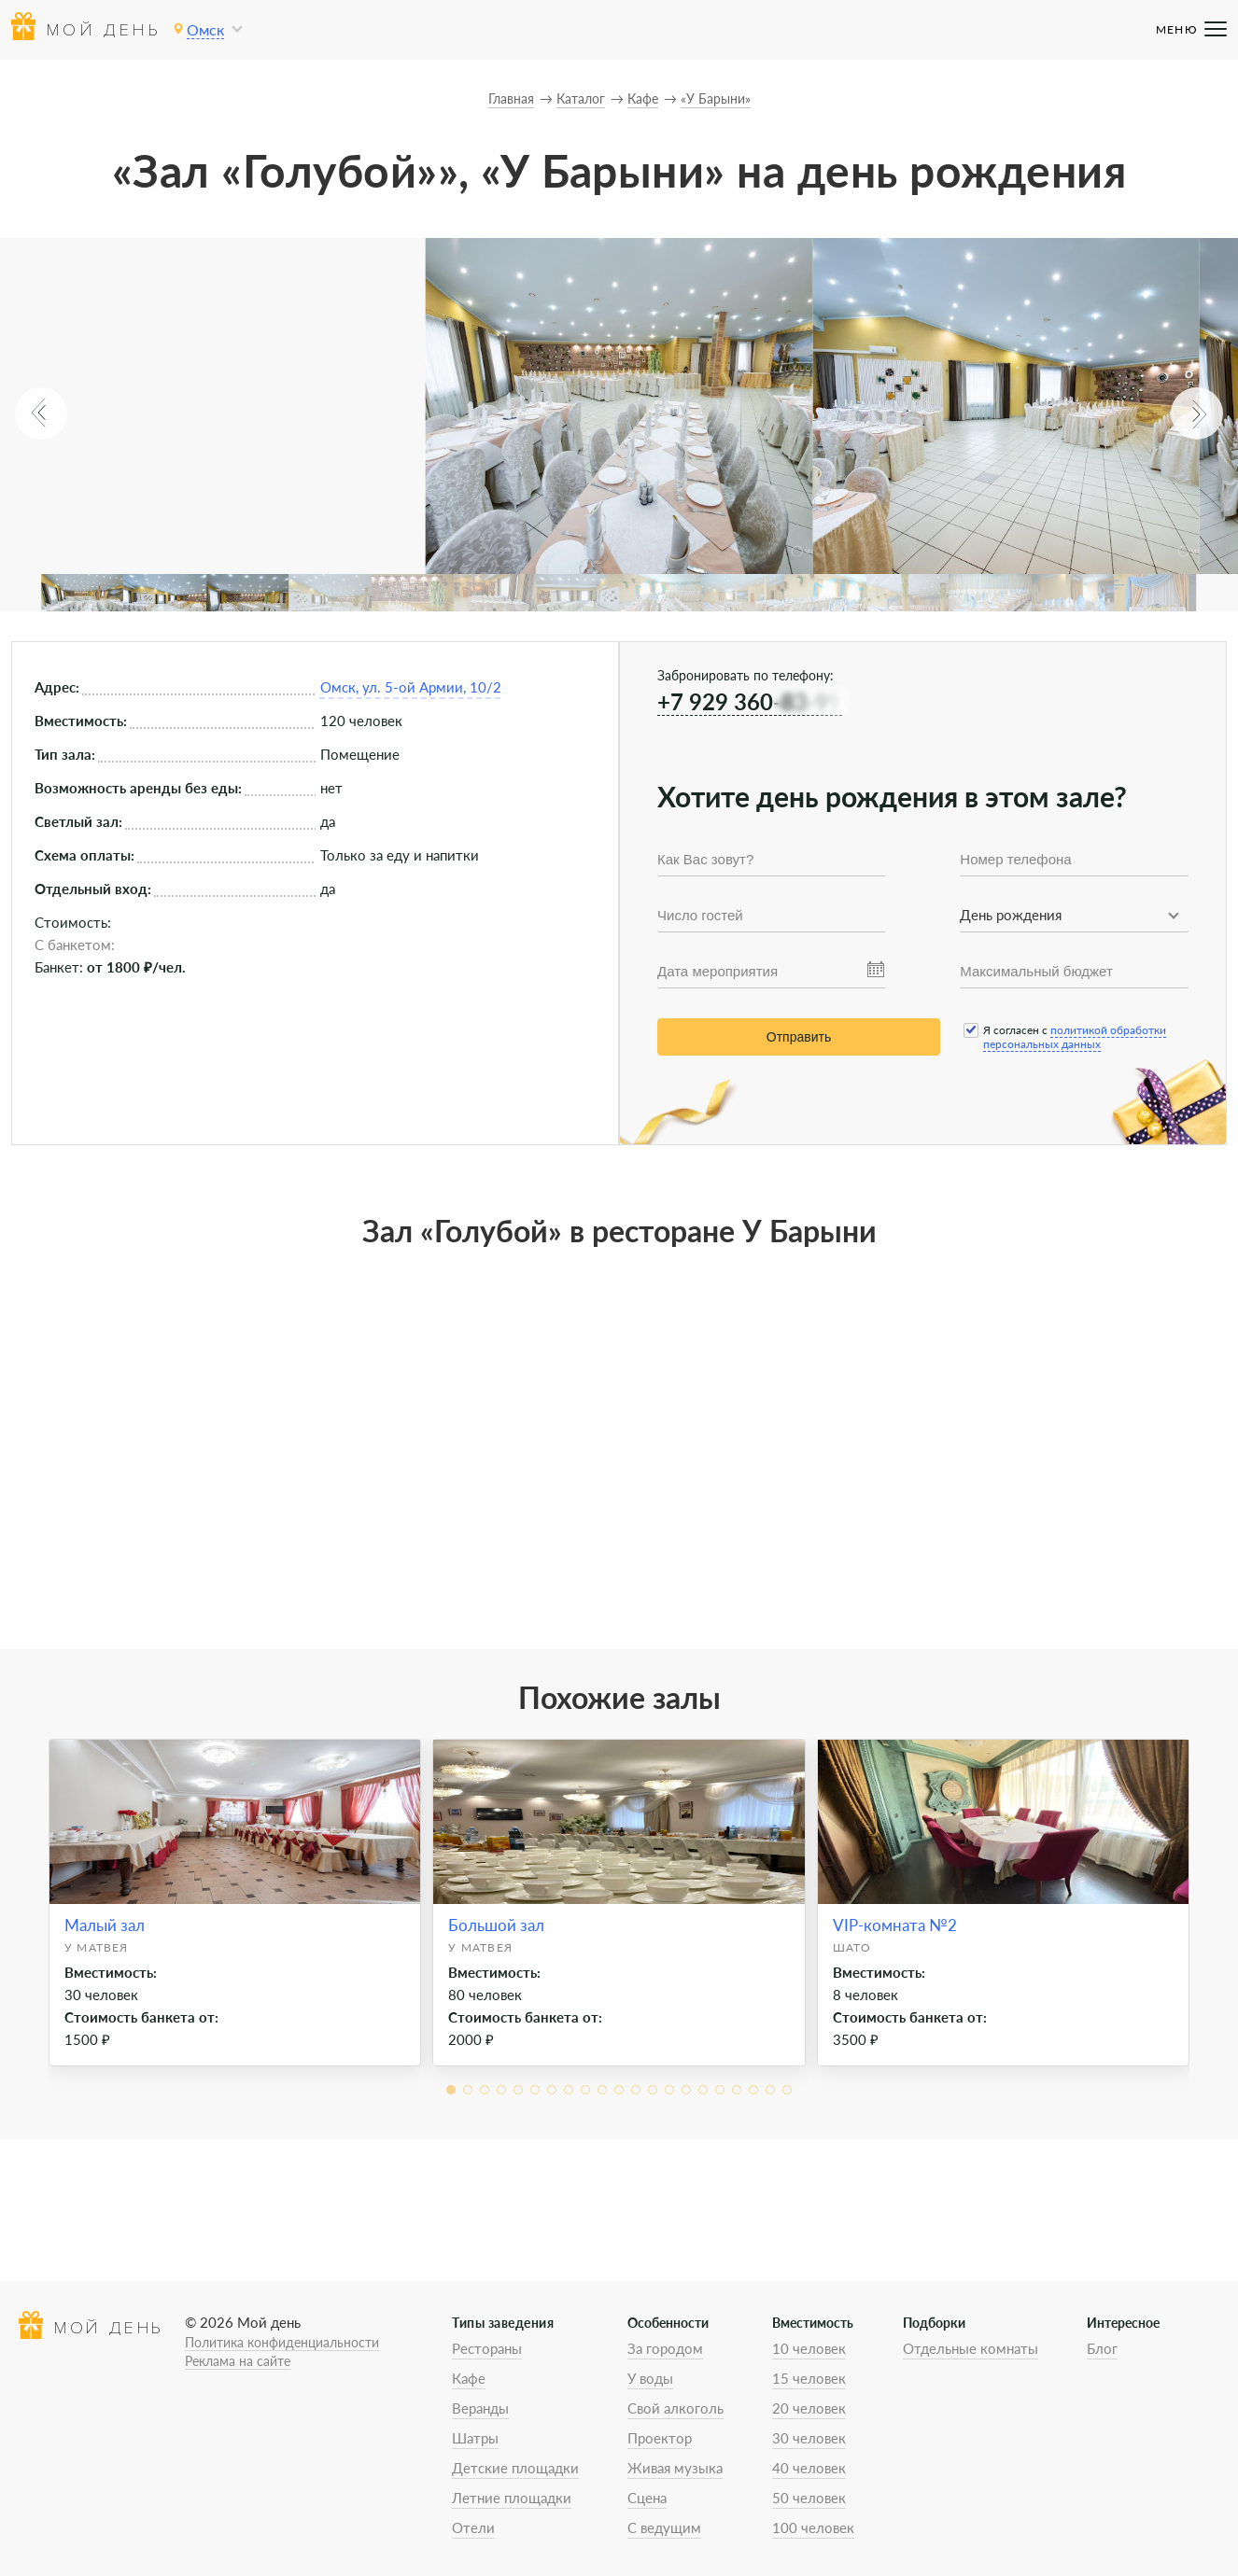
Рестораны (487, 2348)
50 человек (809, 2497)
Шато (852, 1947)
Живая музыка (675, 2467)
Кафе (468, 2378)
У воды (650, 2378)
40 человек (809, 2467)
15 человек (809, 2378)
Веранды (480, 2408)
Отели (473, 2527)
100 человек (813, 2527)
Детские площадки (515, 2467)
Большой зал (496, 1925)
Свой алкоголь (675, 2408)
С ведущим (664, 2527)
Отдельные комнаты (970, 2348)
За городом (665, 2348)
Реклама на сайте (237, 2361)
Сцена (647, 2497)
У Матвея (96, 1947)
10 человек (809, 2348)
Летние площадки (511, 2497)
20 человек (809, 2408)
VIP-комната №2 (895, 1925)
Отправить (799, 1036)
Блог (1102, 2348)
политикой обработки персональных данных (1074, 1037)
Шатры (475, 2437)
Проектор (659, 2437)
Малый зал (104, 1925)
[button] (41, 413)
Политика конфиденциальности (282, 2342)
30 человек (809, 2437)
